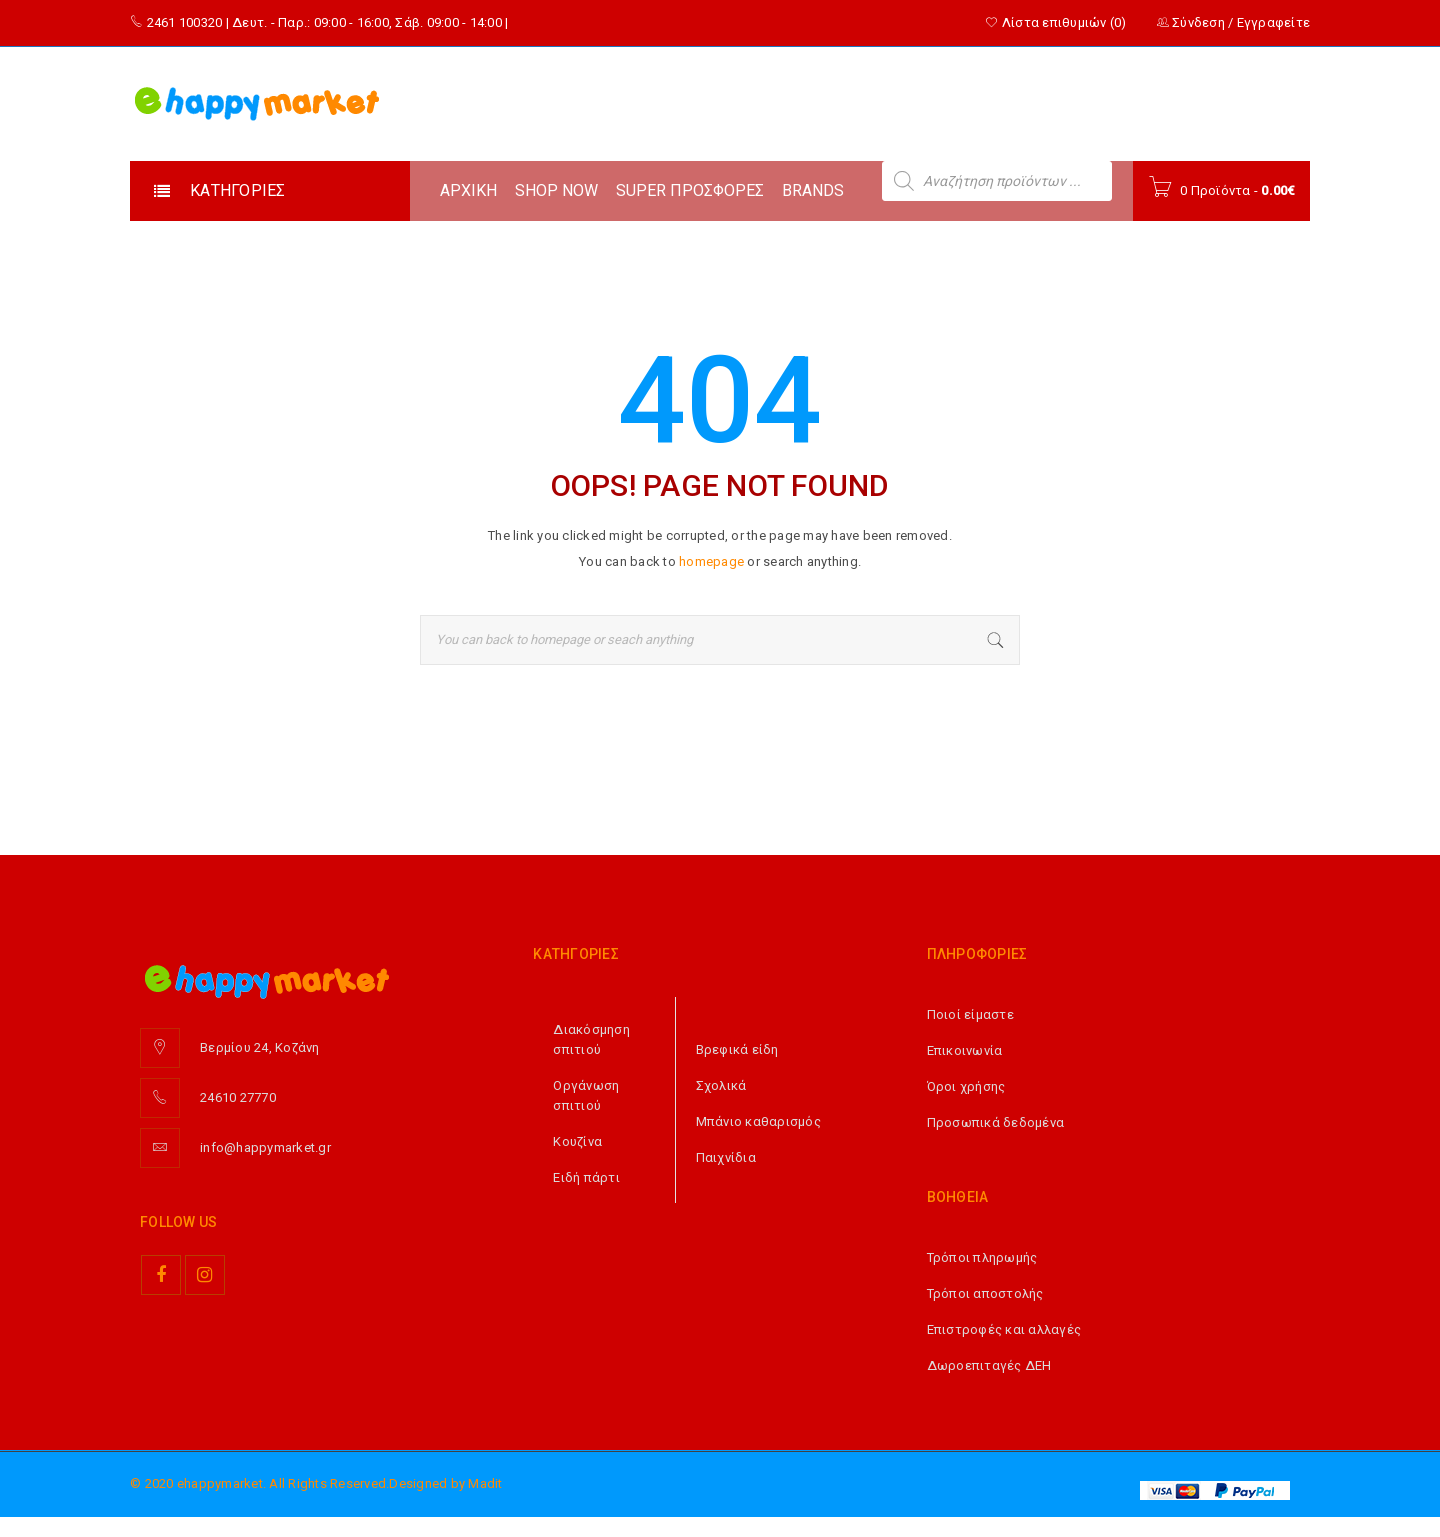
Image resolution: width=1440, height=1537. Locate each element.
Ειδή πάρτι (586, 1177)
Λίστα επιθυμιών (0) (1055, 22)
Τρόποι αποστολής (985, 1293)
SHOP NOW (556, 190)
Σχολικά (721, 1085)
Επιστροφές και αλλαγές (1004, 1329)
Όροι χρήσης (966, 1086)
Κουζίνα (577, 1141)
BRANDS (813, 190)
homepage (711, 561)
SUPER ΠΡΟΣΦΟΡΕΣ (690, 190)
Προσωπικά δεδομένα (996, 1122)
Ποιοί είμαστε (970, 1014)
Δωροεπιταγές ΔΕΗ (989, 1365)
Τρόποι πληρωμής (982, 1257)
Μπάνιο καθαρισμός (758, 1121)
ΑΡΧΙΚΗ (468, 190)
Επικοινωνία (965, 1050)
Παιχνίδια (726, 1157)
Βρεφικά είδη (737, 1049)
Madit (485, 1483)
